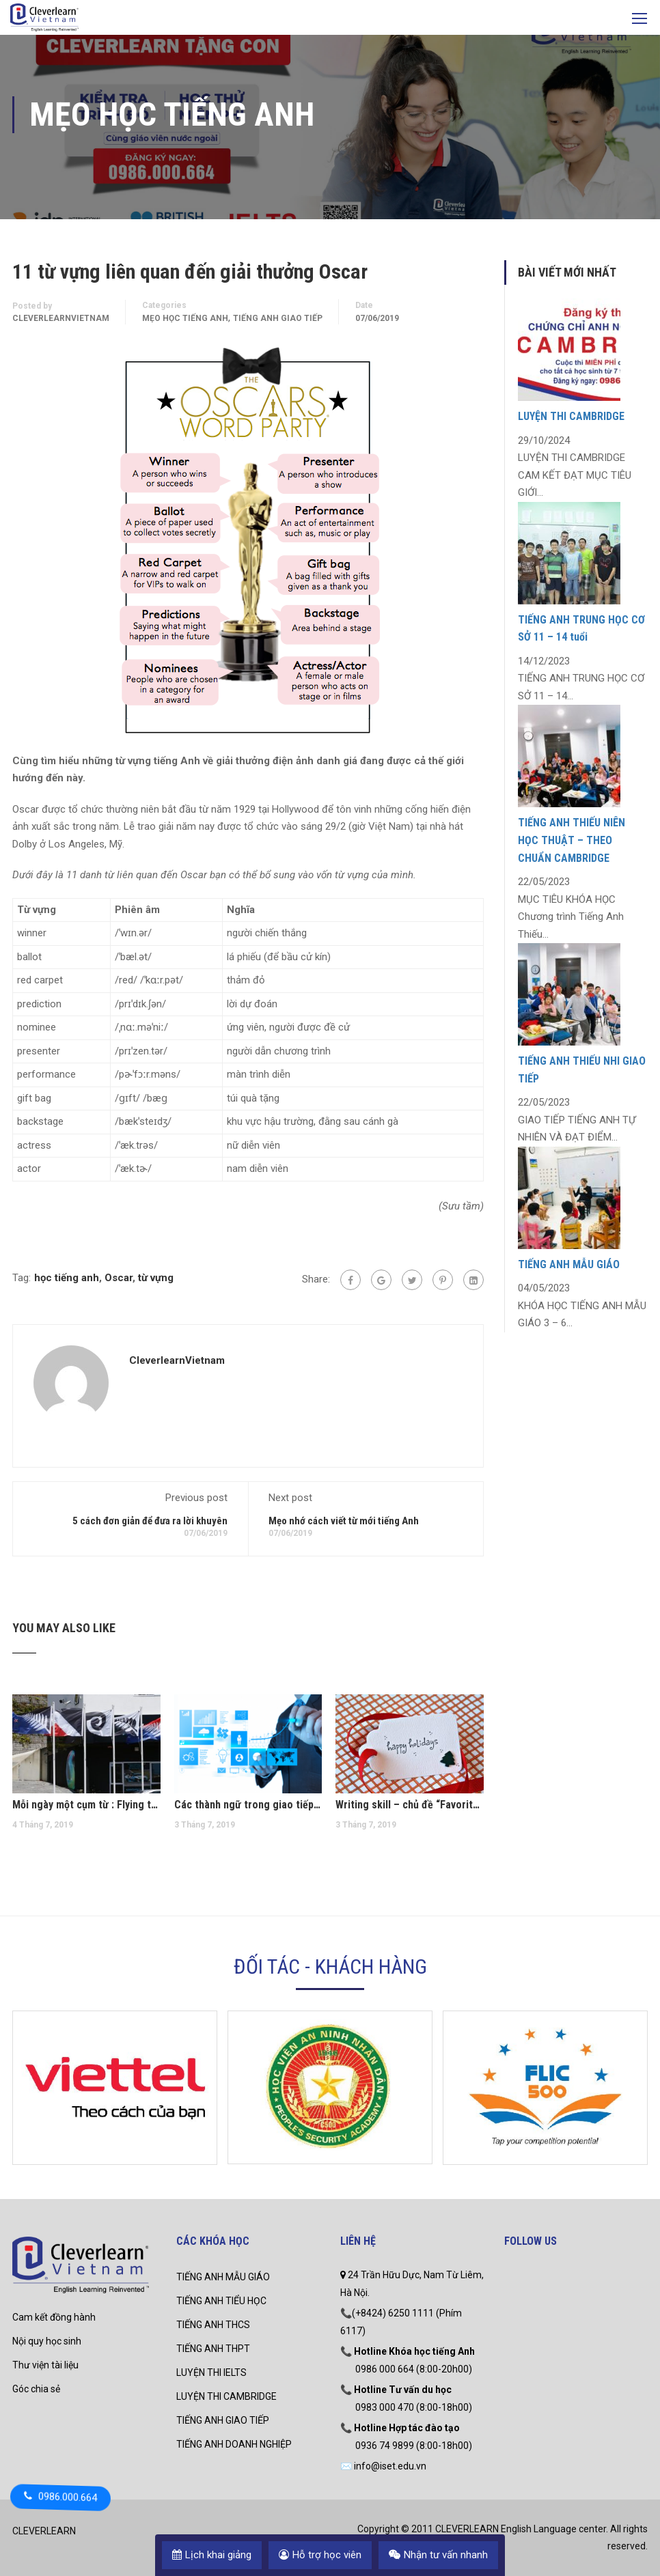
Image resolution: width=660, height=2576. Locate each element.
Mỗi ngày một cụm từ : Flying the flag (86, 1804)
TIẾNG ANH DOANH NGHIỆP (234, 2444)
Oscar (119, 1278)
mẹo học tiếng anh (185, 318)
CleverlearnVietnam (60, 318)
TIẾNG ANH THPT (213, 2348)
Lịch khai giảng (211, 2555)
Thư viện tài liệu (45, 2365)
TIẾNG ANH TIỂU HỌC (221, 2300)
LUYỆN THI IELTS (211, 2372)
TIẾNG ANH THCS (213, 2324)
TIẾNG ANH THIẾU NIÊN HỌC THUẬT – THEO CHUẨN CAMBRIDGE (571, 840)
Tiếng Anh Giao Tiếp (277, 318)
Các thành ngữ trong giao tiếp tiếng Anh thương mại (248, 1804)
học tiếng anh (66, 1278)
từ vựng (156, 1278)
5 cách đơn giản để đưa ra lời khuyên (150, 1521)
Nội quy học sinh (46, 2341)
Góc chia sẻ (36, 2388)
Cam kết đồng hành (54, 2317)
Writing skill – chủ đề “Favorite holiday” (409, 1804)
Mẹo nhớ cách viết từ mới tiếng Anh (344, 1521)
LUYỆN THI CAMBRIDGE (571, 416)
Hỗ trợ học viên (320, 2555)
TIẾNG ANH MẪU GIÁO (569, 1264)
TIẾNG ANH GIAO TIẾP (222, 2420)
